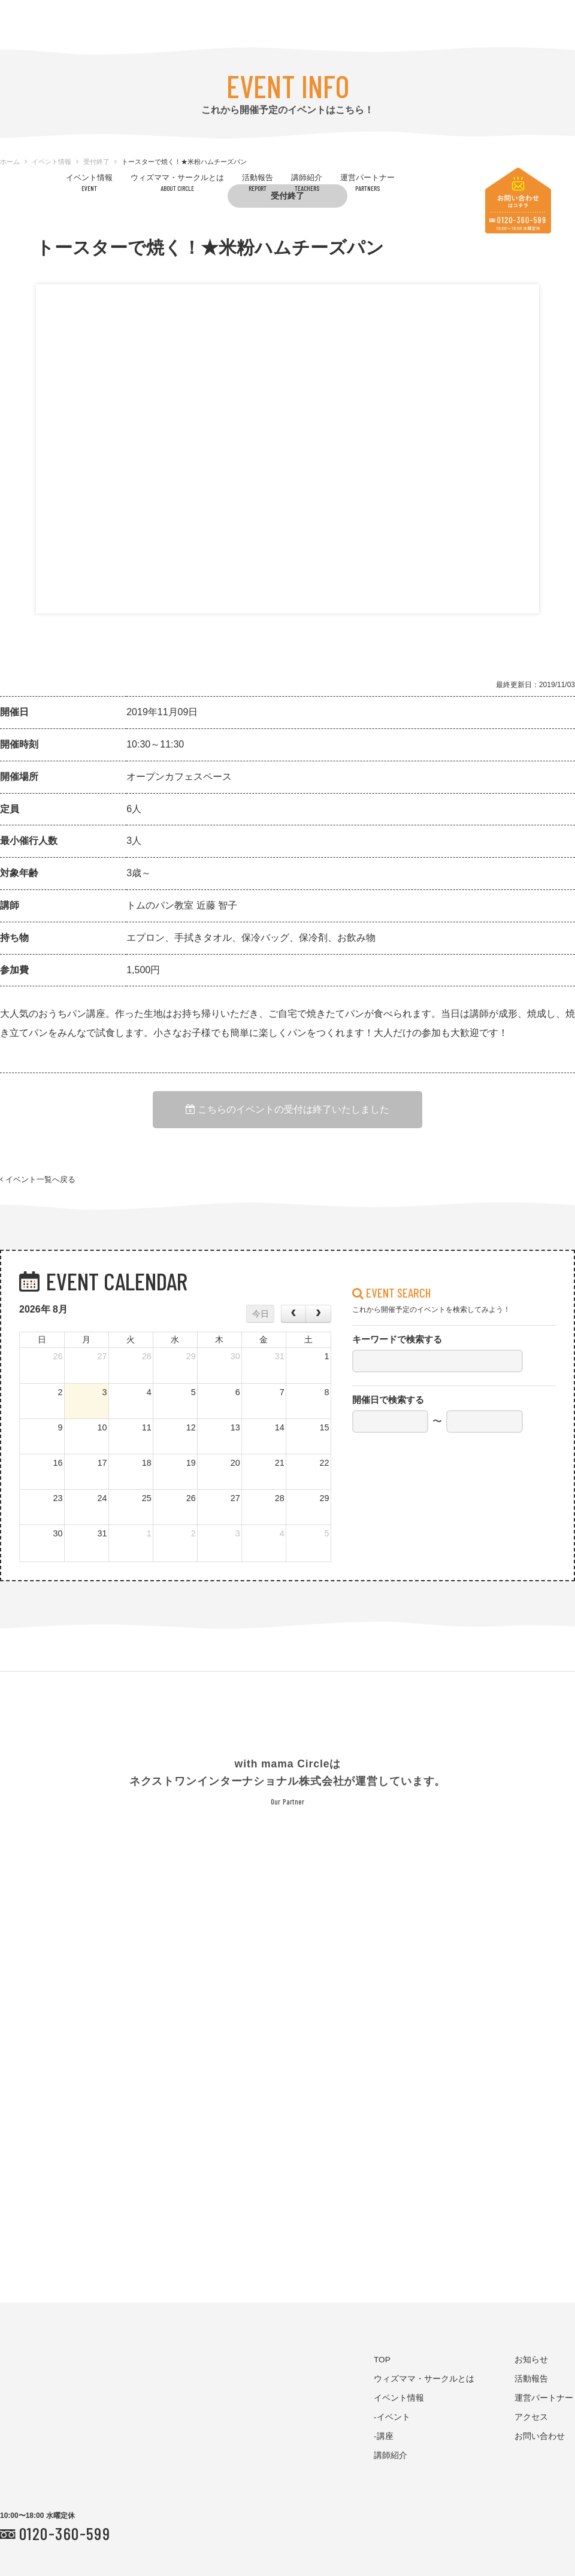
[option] (287, 387)
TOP (382, 2359)
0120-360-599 (64, 2533)
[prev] (293, 1314)
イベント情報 (89, 182)
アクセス (531, 2417)
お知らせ (531, 2359)
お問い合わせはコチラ (518, 200)
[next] (318, 1314)
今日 (260, 1314)
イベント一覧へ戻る (37, 1180)
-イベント (392, 2417)
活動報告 (257, 182)
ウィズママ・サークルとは (177, 182)
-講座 (384, 2436)
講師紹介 (306, 182)
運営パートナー (367, 182)
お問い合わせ (540, 2436)
